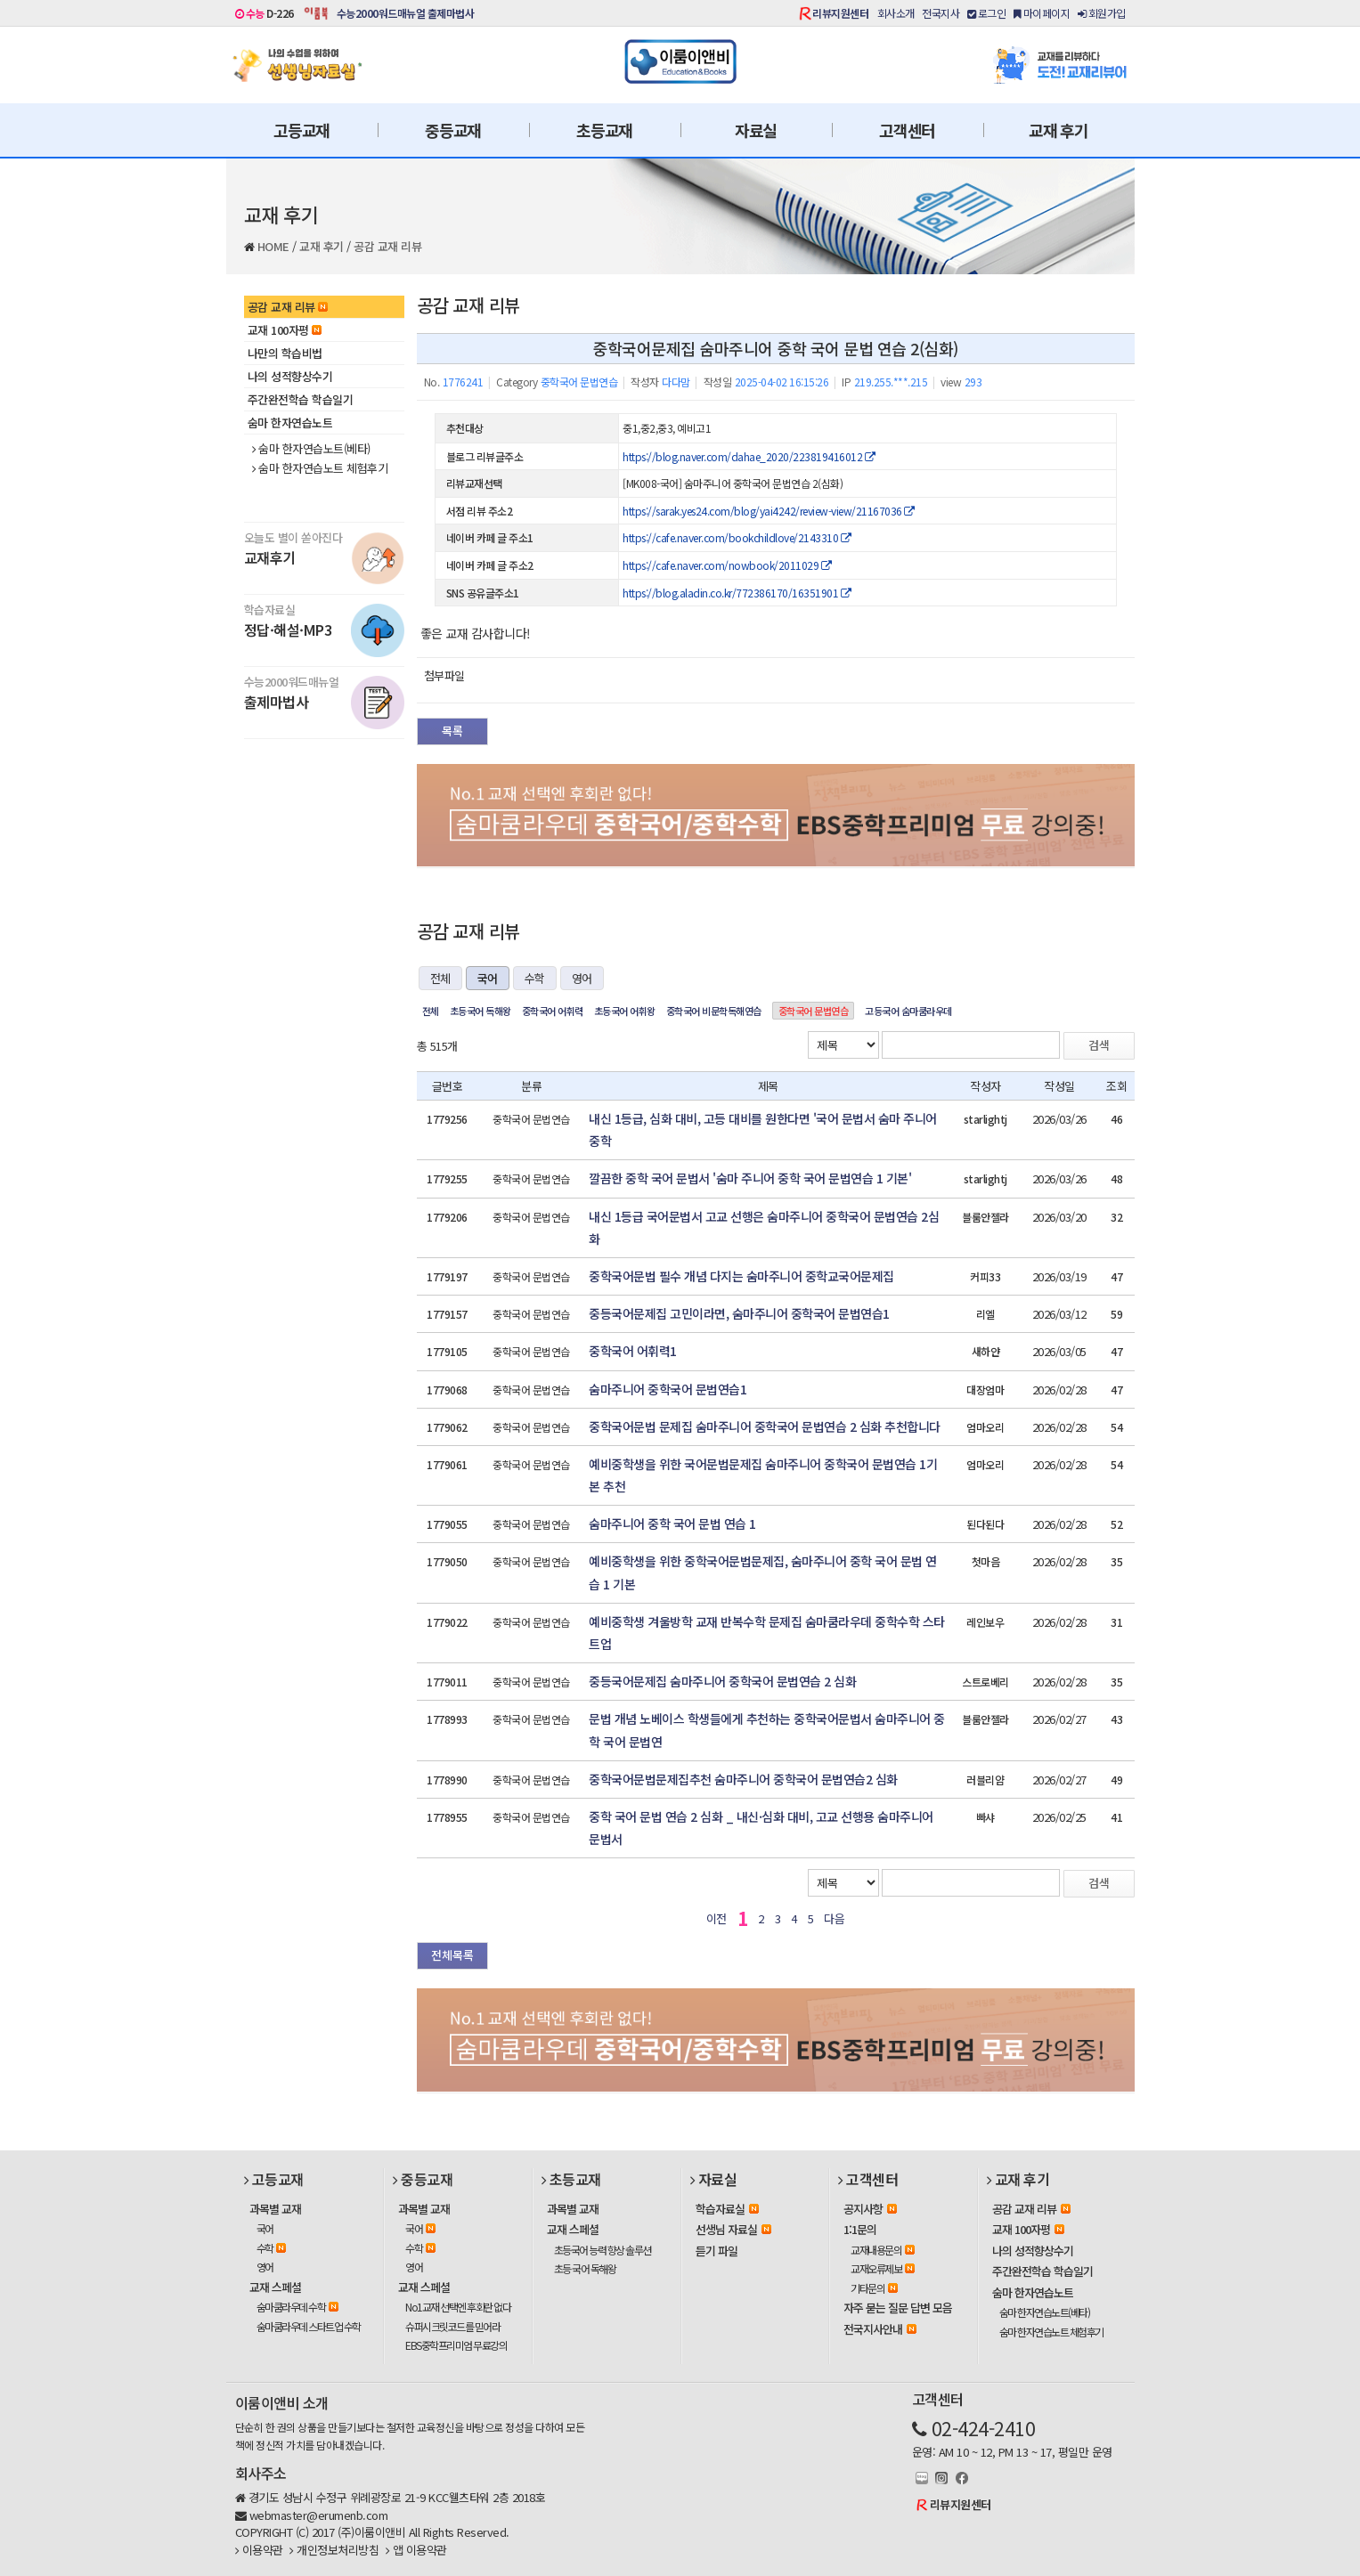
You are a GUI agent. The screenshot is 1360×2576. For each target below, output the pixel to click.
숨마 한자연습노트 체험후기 (320, 468)
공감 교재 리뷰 (387, 246)
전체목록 (452, 1954)
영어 (582, 978)
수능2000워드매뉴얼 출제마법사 (406, 12)
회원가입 (1102, 12)
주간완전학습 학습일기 (301, 399)
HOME (273, 246)
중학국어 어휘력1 (633, 1351)
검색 (1099, 1044)
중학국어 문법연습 (813, 1011)
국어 (487, 978)
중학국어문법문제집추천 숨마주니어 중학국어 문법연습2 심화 (743, 1779)
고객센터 (907, 130)
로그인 (986, 12)
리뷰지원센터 (840, 12)
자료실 (756, 130)
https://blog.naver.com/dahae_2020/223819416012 (749, 456)
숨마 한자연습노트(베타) (311, 449)
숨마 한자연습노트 (290, 422)
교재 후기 (1058, 130)
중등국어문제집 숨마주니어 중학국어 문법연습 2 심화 (722, 1681)
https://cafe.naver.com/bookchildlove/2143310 (737, 537)
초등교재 (604, 130)
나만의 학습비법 (285, 353)
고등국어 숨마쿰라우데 (908, 1011)
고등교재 (301, 130)
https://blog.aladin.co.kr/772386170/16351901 (737, 592)
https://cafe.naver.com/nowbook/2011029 (727, 565)
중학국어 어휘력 (552, 1011)
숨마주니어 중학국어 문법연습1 (667, 1389)
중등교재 (453, 130)
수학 (535, 978)
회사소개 (896, 12)
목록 (452, 730)
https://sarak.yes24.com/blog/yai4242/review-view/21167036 (769, 510)
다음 (834, 1918)
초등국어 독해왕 (480, 1011)
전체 (440, 978)
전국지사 (940, 12)
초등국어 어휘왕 (625, 1011)
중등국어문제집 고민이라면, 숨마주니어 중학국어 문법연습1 (739, 1313)
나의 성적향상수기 (290, 376)
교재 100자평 (285, 329)
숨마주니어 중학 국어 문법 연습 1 (672, 1523)
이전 (716, 1918)
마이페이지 (1042, 12)
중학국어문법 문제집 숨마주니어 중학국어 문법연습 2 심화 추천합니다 (765, 1426)
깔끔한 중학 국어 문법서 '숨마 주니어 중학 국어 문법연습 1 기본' (750, 1178)
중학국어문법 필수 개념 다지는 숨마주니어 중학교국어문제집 (741, 1276)
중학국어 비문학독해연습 (713, 1011)
